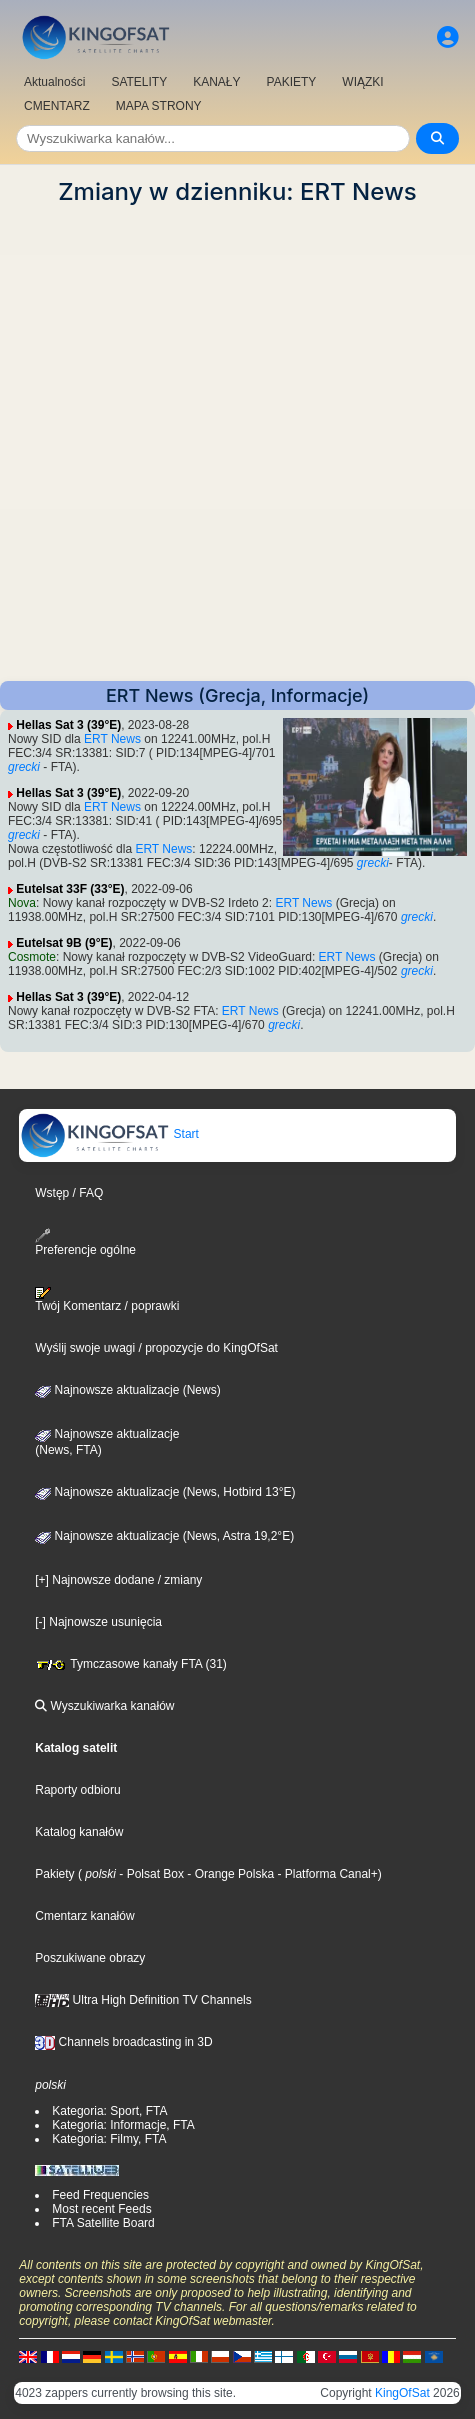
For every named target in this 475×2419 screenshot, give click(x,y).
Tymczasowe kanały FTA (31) (131, 1664)
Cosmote (32, 957)
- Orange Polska (229, 1874)
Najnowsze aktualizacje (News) (127, 1390)
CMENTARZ (57, 106)
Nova (22, 903)
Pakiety (54, 1874)
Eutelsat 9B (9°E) (64, 943)
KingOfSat (402, 2393)
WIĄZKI (362, 82)
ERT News (112, 739)
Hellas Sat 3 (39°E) (68, 725)
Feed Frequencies (100, 2195)
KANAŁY (216, 82)
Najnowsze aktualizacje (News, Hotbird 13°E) (165, 1492)
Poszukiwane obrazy (90, 1958)
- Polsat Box (150, 1874)
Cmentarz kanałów (84, 1916)
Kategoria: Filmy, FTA (109, 2139)
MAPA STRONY (159, 106)
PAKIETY (292, 82)
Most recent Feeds (101, 2209)
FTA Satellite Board (103, 2223)
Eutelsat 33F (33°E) (70, 889)
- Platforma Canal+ (326, 1874)
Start (109, 1134)
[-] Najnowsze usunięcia (98, 1622)
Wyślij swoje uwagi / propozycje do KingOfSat (156, 1348)
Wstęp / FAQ (69, 1193)
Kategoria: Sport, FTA (109, 2111)
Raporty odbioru (77, 1790)
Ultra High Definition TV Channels (143, 2000)
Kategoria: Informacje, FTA (123, 2125)
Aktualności (54, 82)
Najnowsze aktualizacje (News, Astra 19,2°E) (164, 1536)
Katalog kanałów (79, 1832)
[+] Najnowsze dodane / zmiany (118, 1580)
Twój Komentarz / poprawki (107, 1300)
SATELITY (139, 82)
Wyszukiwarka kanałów (104, 1706)
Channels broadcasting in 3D (123, 2042)
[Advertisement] (237, 443)
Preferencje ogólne (85, 1242)
